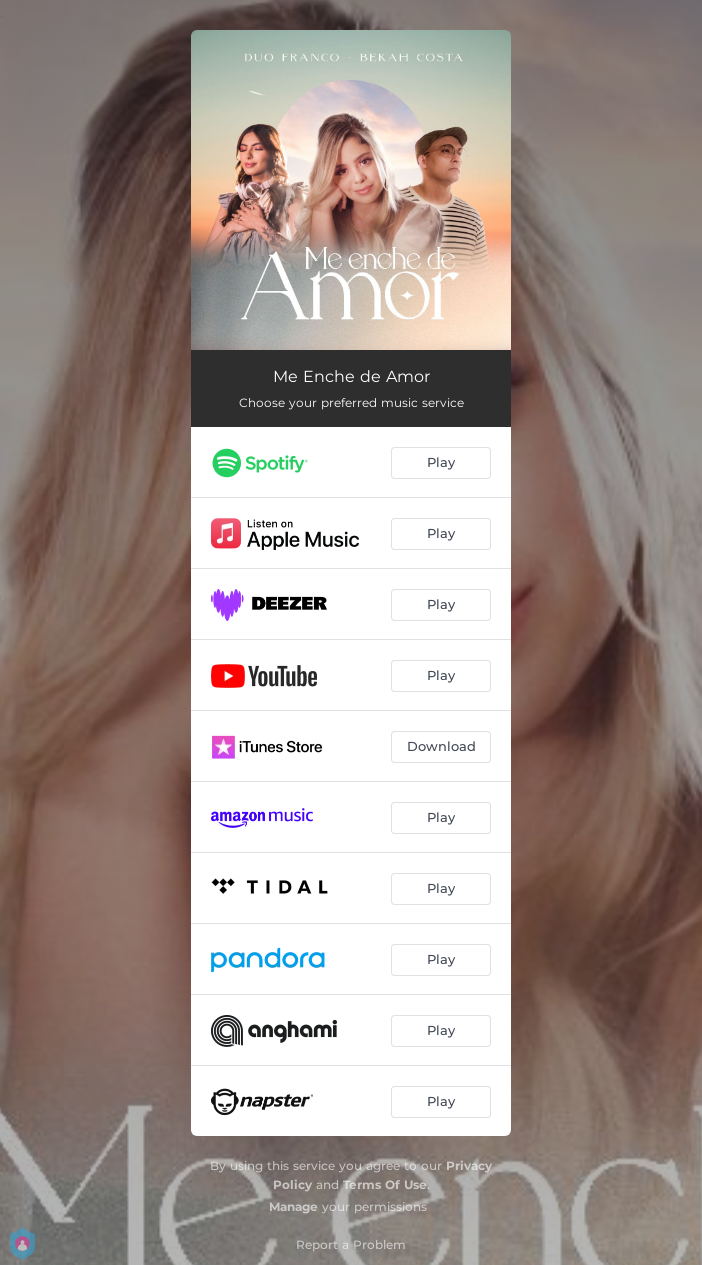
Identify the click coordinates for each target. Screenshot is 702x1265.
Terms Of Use (385, 1184)
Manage (293, 1206)
